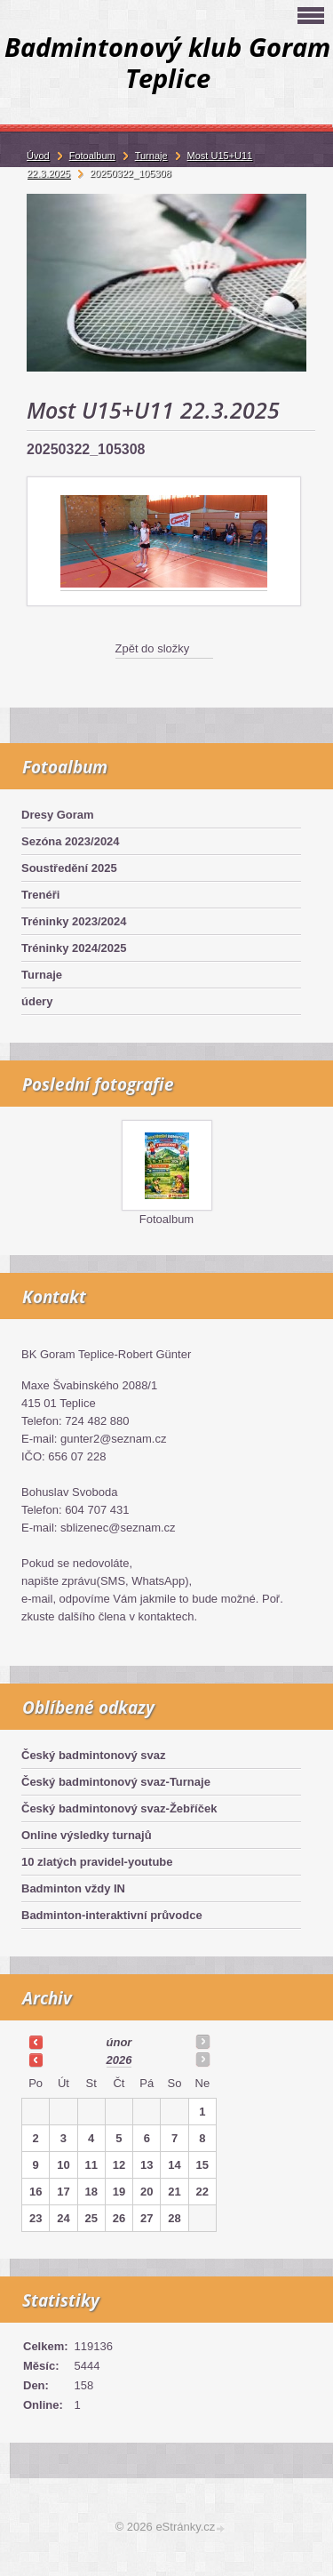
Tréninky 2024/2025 (74, 948)
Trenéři (40, 894)
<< (36, 2042)
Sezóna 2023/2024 (70, 841)
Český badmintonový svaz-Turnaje (115, 1781)
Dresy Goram (57, 814)
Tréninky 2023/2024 (74, 921)
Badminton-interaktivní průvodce (111, 1915)
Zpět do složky (152, 648)
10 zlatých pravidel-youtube (97, 1861)
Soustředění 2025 (69, 868)
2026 (119, 2060)
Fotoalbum (166, 1219)
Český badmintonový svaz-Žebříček (119, 1808)
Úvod (38, 155)
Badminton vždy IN (73, 1888)
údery (36, 1001)
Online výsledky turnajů (86, 1835)
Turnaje (41, 974)
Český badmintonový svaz (93, 1755)
